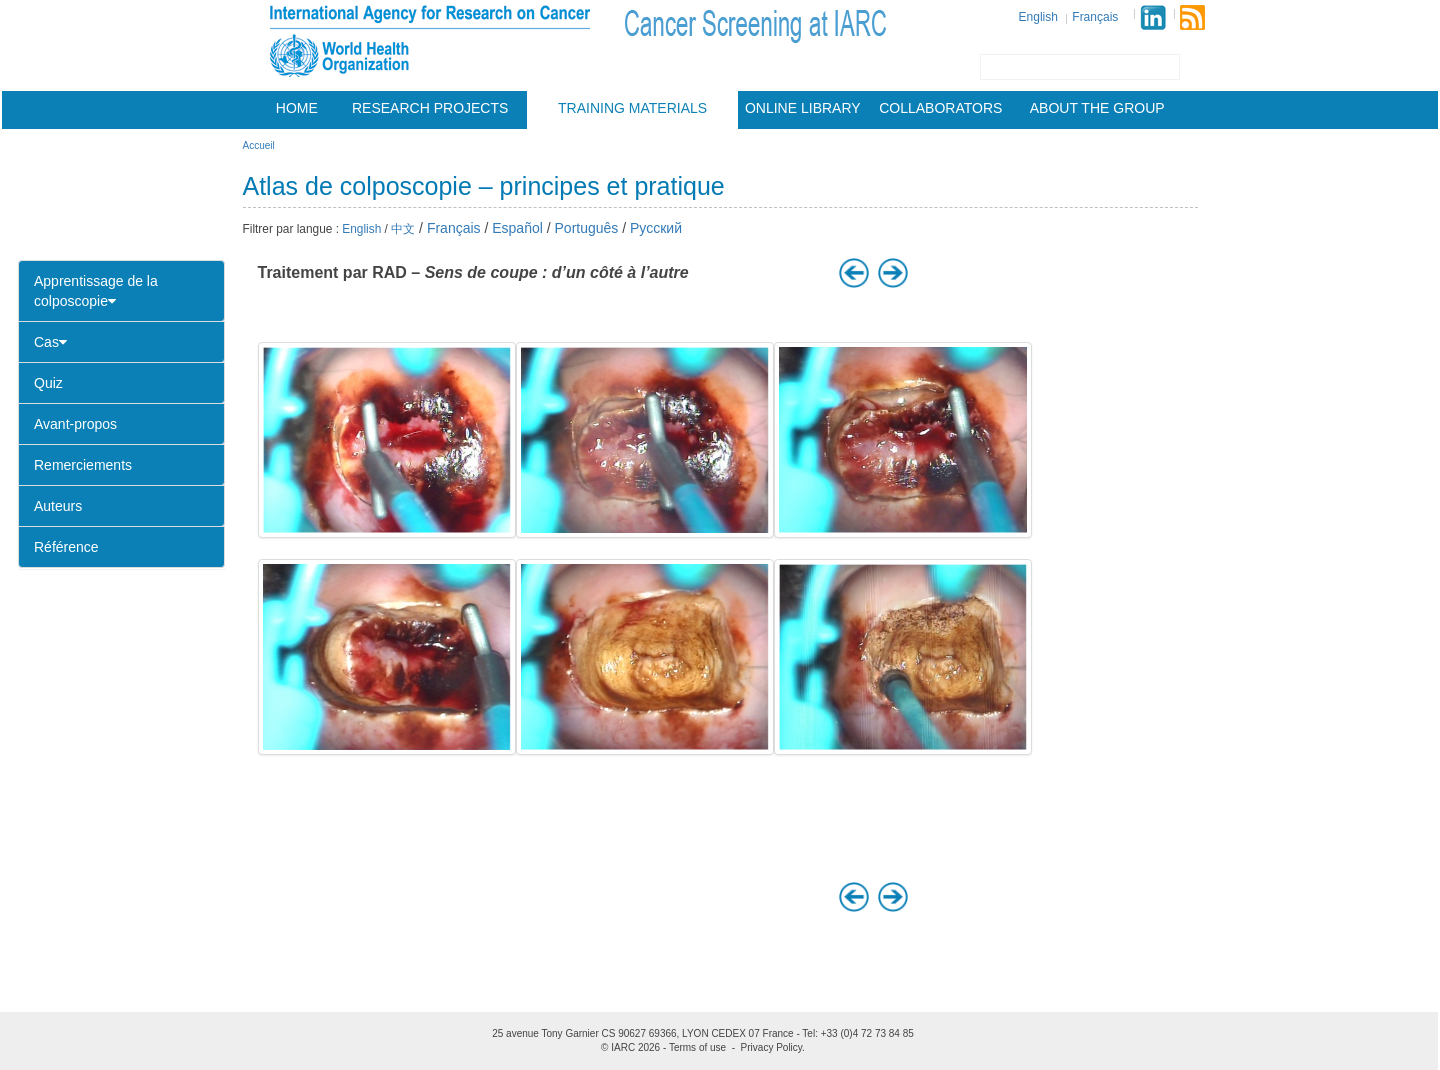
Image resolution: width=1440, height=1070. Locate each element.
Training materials (632, 108)
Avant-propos (75, 424)
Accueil (259, 145)
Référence (66, 547)
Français (1095, 17)
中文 (403, 229)
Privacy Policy (772, 1047)
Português (587, 228)
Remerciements (83, 465)
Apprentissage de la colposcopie (96, 291)
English (1038, 17)
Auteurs (58, 506)
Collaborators (940, 108)
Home (297, 108)
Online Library (803, 108)
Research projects (430, 108)
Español (517, 228)
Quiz (48, 383)
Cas (50, 342)
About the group (1097, 108)
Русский (656, 228)
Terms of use (697, 1047)
